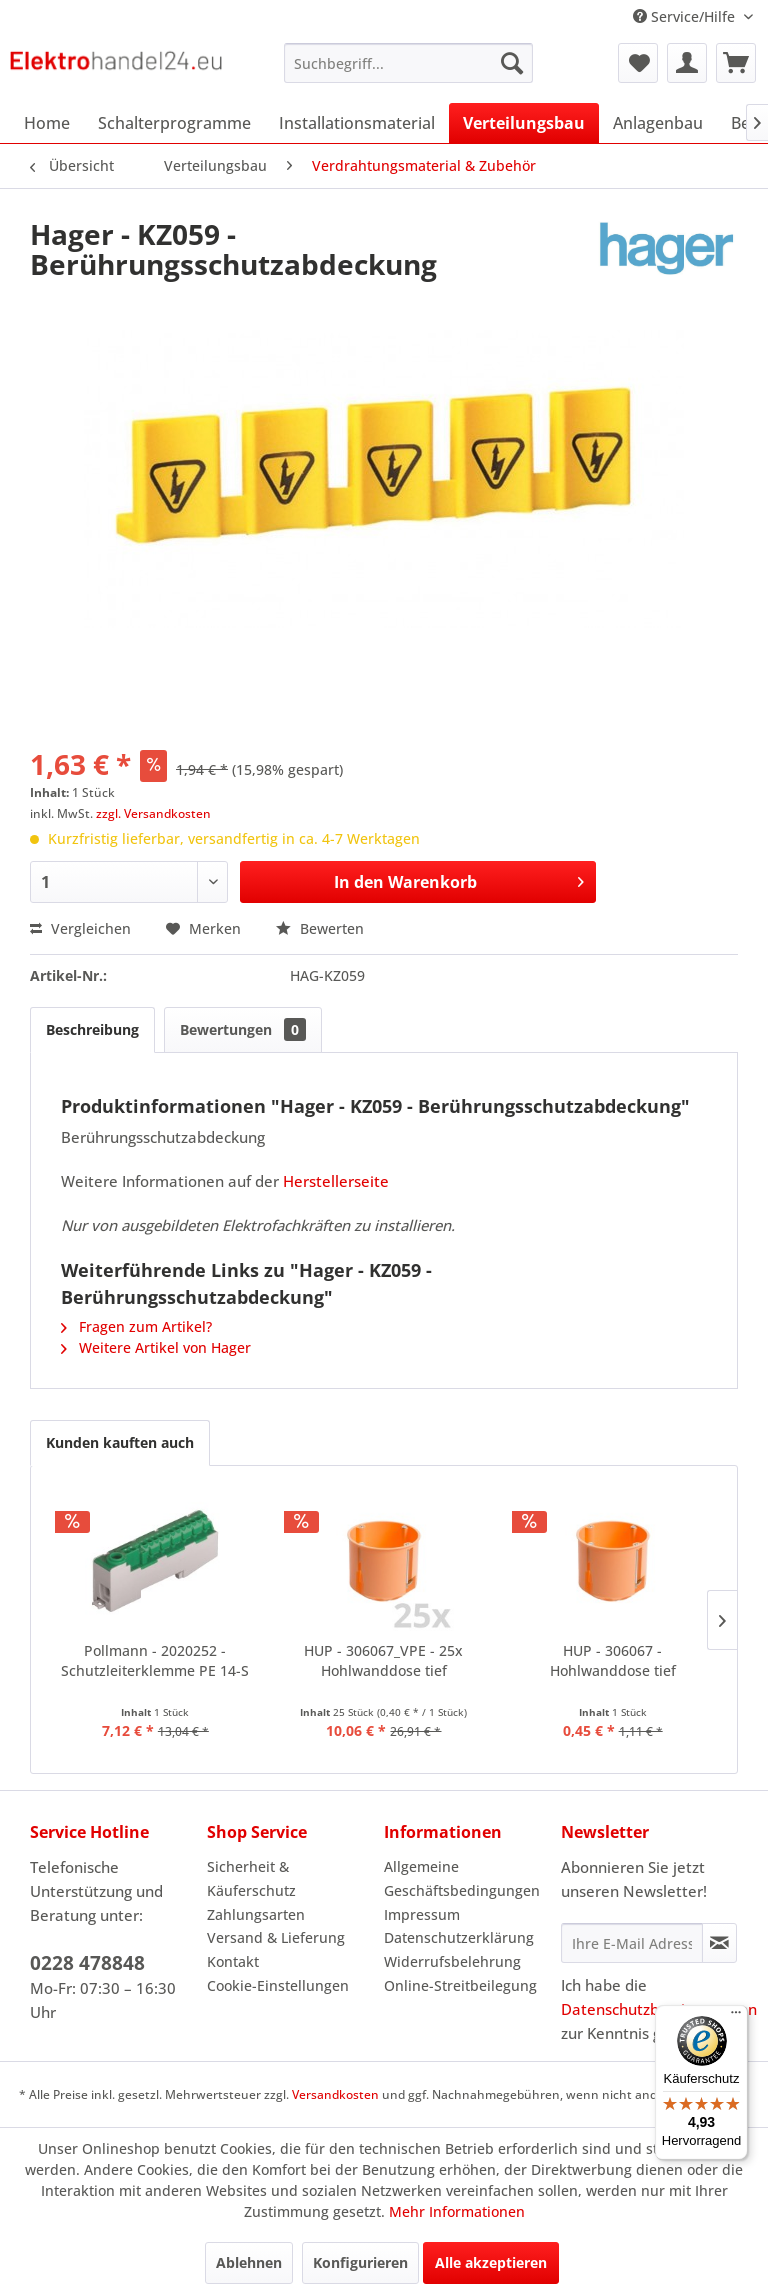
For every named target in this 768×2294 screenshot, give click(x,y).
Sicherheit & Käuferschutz (251, 1878)
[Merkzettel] (638, 63)
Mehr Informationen (457, 2211)
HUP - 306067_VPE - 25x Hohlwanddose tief (383, 1660)
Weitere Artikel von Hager (156, 1347)
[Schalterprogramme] (174, 123)
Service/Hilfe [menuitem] (686, 16)
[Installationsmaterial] (357, 123)
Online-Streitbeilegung (460, 1985)
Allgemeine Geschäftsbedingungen (462, 1878)
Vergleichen (80, 928)
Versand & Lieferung (276, 1937)
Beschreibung (92, 1029)
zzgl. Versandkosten (153, 813)
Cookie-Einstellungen (278, 1985)
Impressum (422, 1914)
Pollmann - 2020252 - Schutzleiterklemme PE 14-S (155, 1660)
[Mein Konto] (687, 63)
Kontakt (233, 1961)
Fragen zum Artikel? (136, 1326)
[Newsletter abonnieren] (719, 1943)
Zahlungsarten (256, 1914)
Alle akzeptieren (491, 2262)
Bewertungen (243, 1029)
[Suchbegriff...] (409, 63)
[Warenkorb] (736, 63)
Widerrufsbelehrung (452, 1961)
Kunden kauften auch (120, 1442)
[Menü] (736, 2017)
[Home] (47, 123)
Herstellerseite (336, 1181)
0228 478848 (87, 1963)
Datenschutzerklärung (459, 1937)
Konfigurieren (360, 2262)
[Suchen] (512, 63)
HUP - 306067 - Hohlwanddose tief (613, 1660)
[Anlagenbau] (658, 123)
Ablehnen (249, 2262)
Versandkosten (335, 2094)
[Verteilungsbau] (524, 123)
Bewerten (320, 928)
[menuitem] (409, 63)
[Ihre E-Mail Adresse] (632, 1943)
